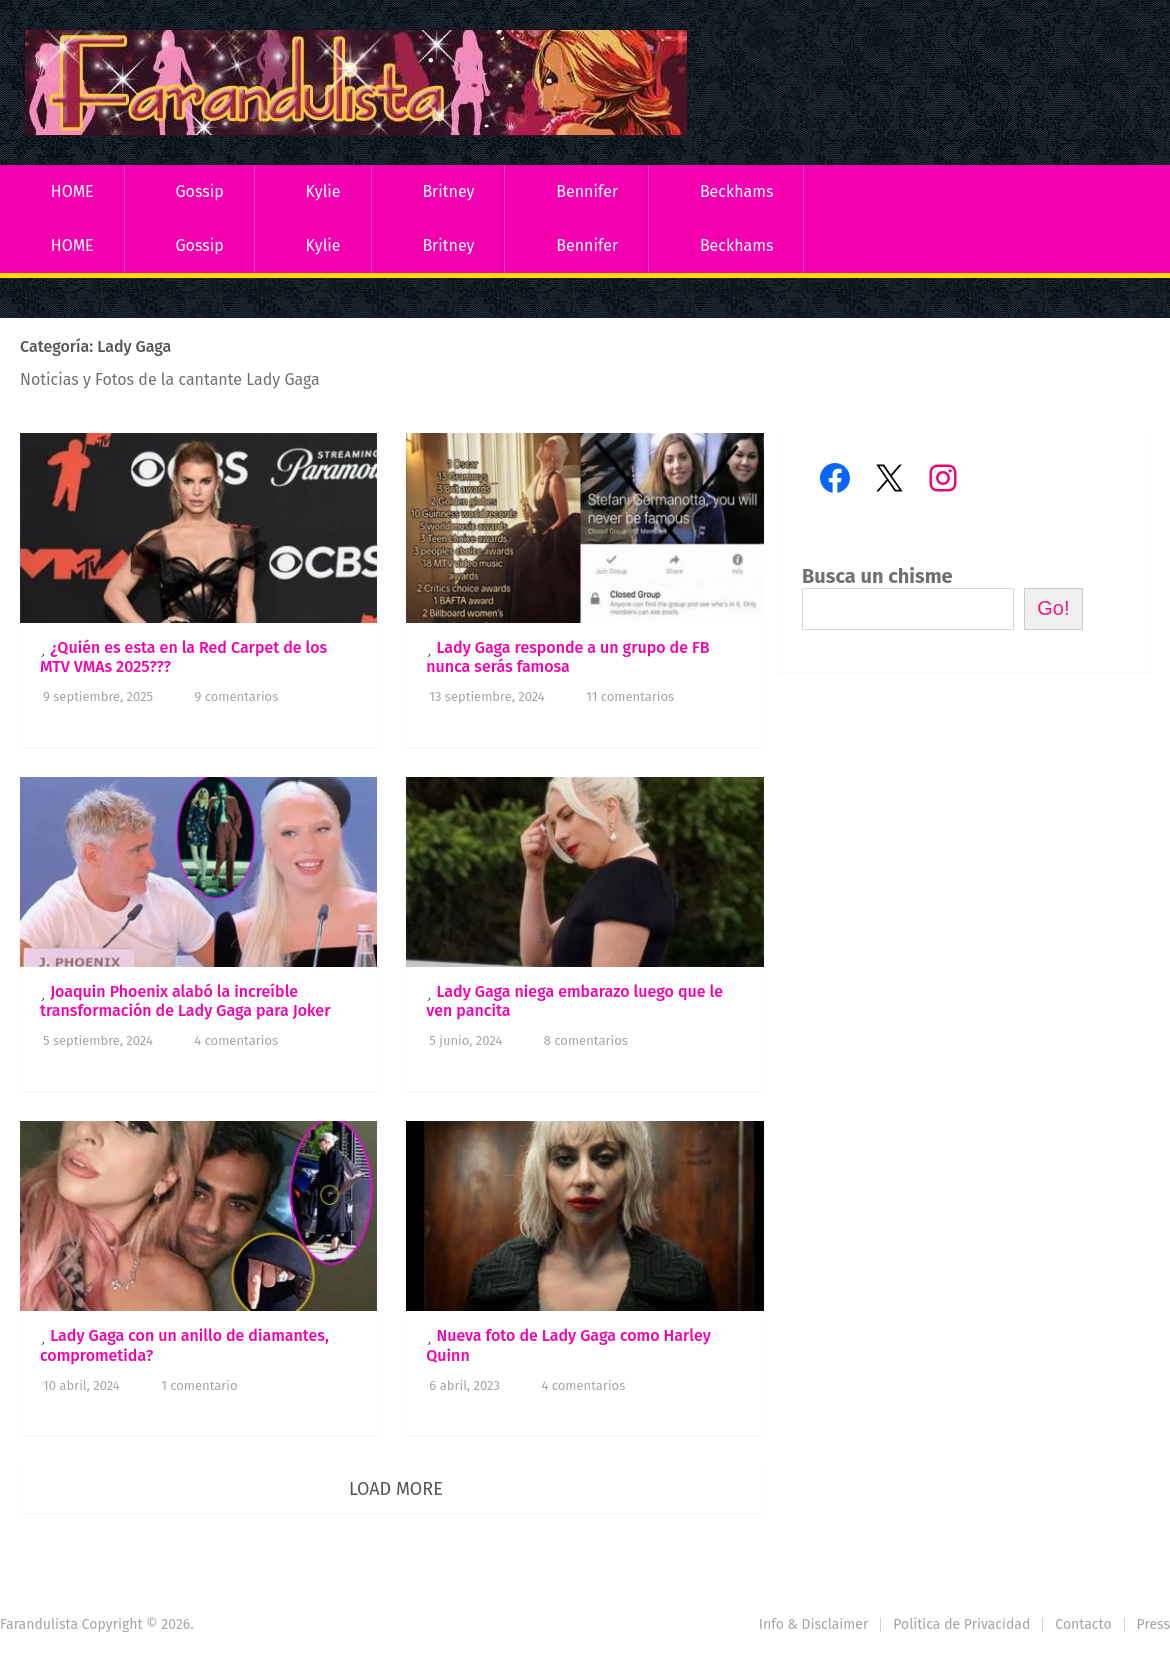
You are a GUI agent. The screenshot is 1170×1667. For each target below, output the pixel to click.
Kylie (323, 191)
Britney (448, 191)
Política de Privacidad (961, 1624)
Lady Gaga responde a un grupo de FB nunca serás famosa (567, 657)
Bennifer (587, 191)
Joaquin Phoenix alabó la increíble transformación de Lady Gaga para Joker (185, 1001)
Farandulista (39, 1624)
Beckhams (737, 191)
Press (1153, 1624)
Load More (396, 1489)
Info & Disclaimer (814, 1624)
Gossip (199, 191)
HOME (72, 191)
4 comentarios (236, 1040)
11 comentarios (630, 696)
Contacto (1083, 1624)
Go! (1053, 608)
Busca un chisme (877, 576)
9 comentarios (237, 696)
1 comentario (199, 1385)
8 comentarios (586, 1040)
